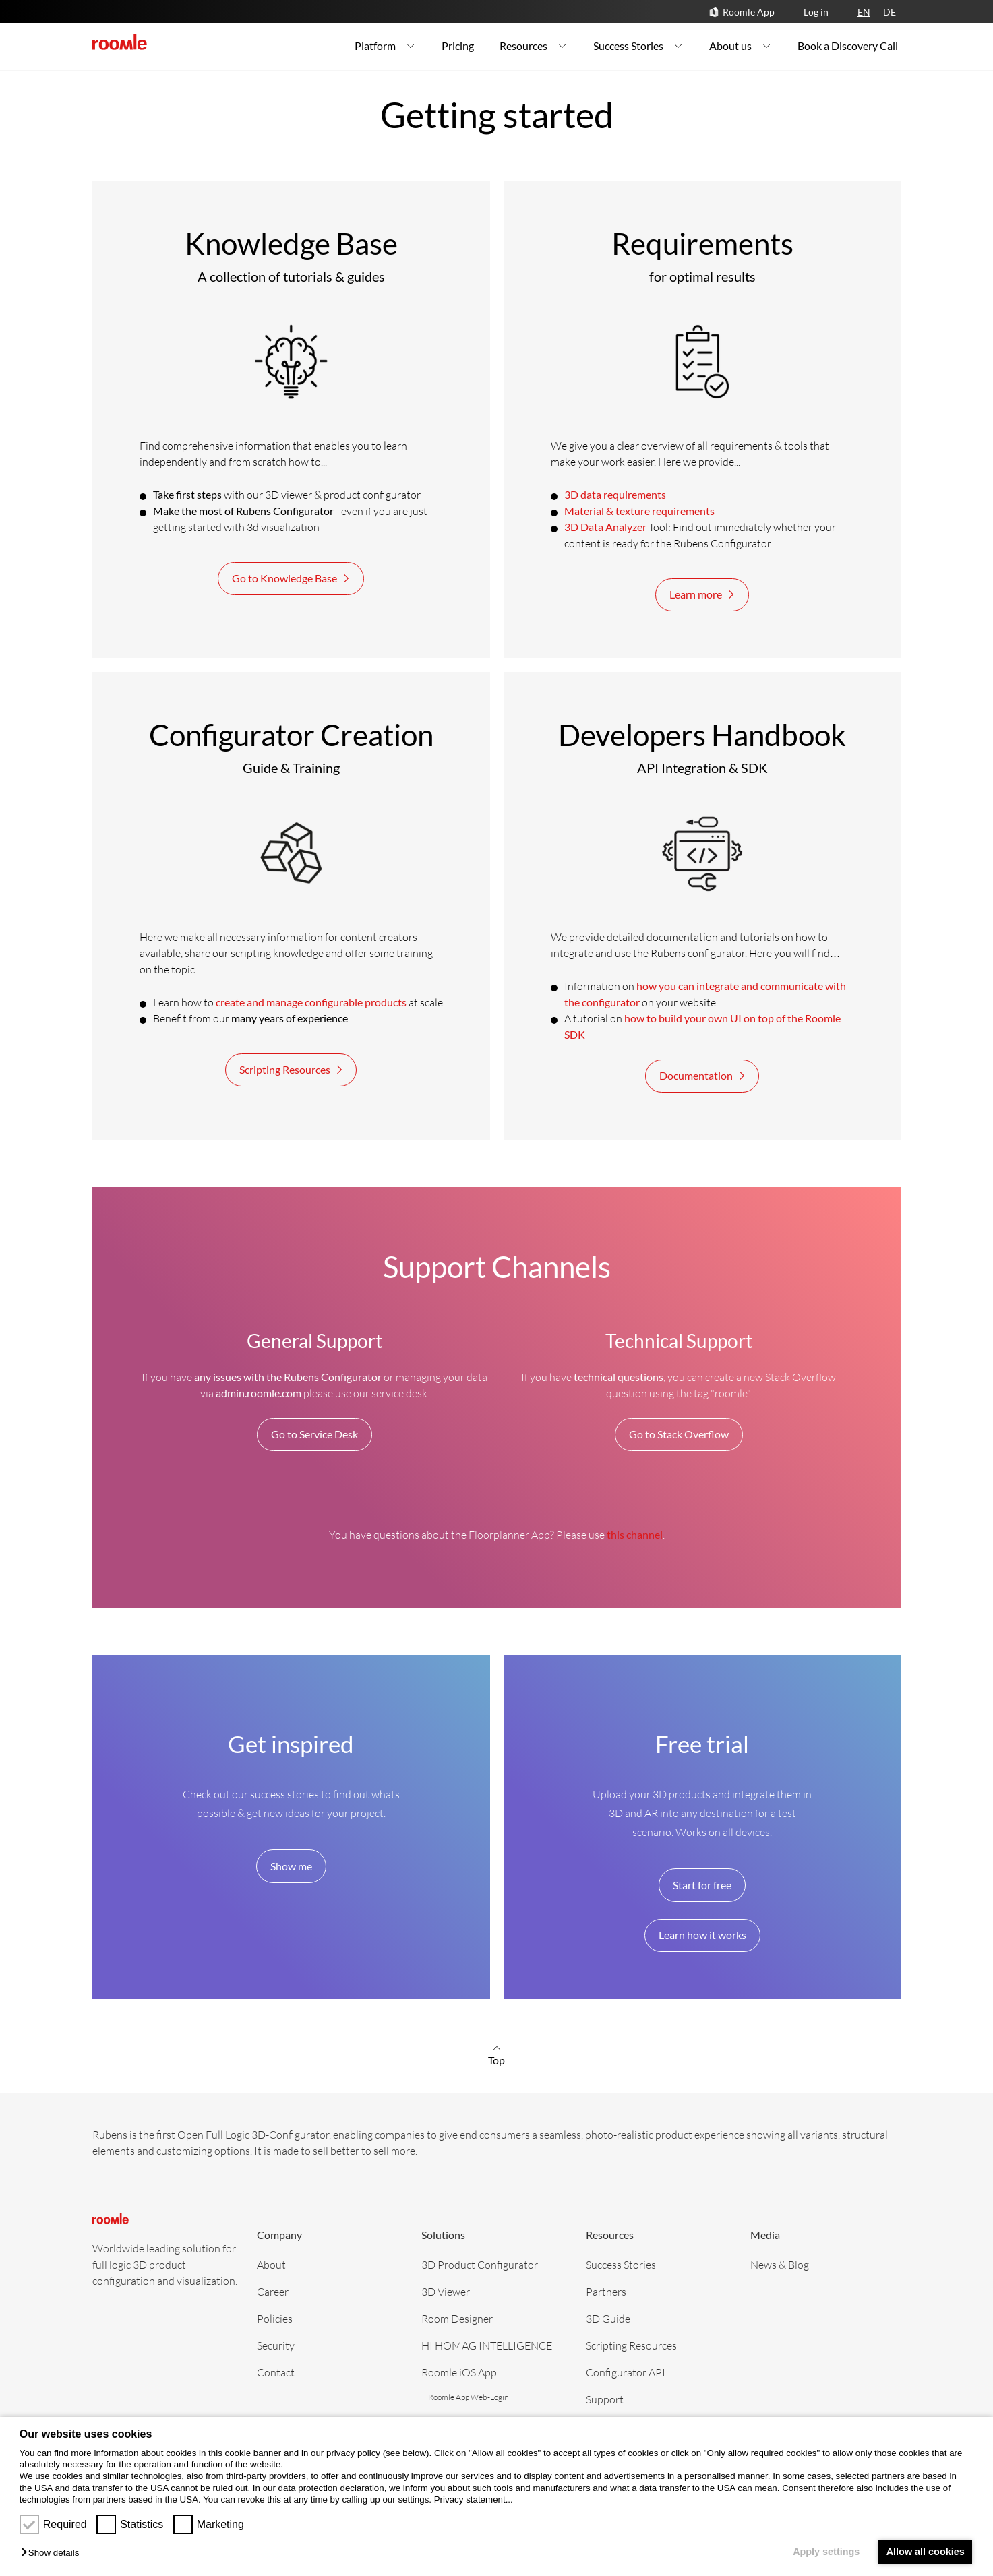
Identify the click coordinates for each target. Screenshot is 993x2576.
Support (605, 2399)
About (271, 2264)
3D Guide (608, 2318)
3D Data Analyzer (605, 526)
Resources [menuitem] (534, 45)
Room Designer (457, 2318)
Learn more (703, 594)
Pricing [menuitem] (458, 45)
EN (863, 12)
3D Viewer (445, 2291)
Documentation (703, 1075)
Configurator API (625, 2372)
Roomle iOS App (459, 2372)
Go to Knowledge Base (292, 578)
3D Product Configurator (479, 2264)
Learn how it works (702, 1934)
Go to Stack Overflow (679, 1434)
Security (276, 2345)
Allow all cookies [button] (925, 2551)
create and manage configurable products (311, 1001)
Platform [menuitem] (385, 45)
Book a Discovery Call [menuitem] (848, 45)
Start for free (702, 1884)
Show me (291, 1866)
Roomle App (749, 12)
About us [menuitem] (740, 45)
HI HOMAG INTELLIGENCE (486, 2345)
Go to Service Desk (314, 1434)
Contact (276, 2372)
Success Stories (621, 2264)
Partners (606, 2291)
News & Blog (779, 2264)
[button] (53, 2553)
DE (889, 12)
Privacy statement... (473, 2499)
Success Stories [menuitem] (638, 45)
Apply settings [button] (826, 2551)
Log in (816, 12)
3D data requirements (615, 494)
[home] (119, 42)
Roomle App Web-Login (468, 2397)
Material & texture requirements (639, 510)
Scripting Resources (292, 1069)
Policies (275, 2318)
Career (273, 2291)
